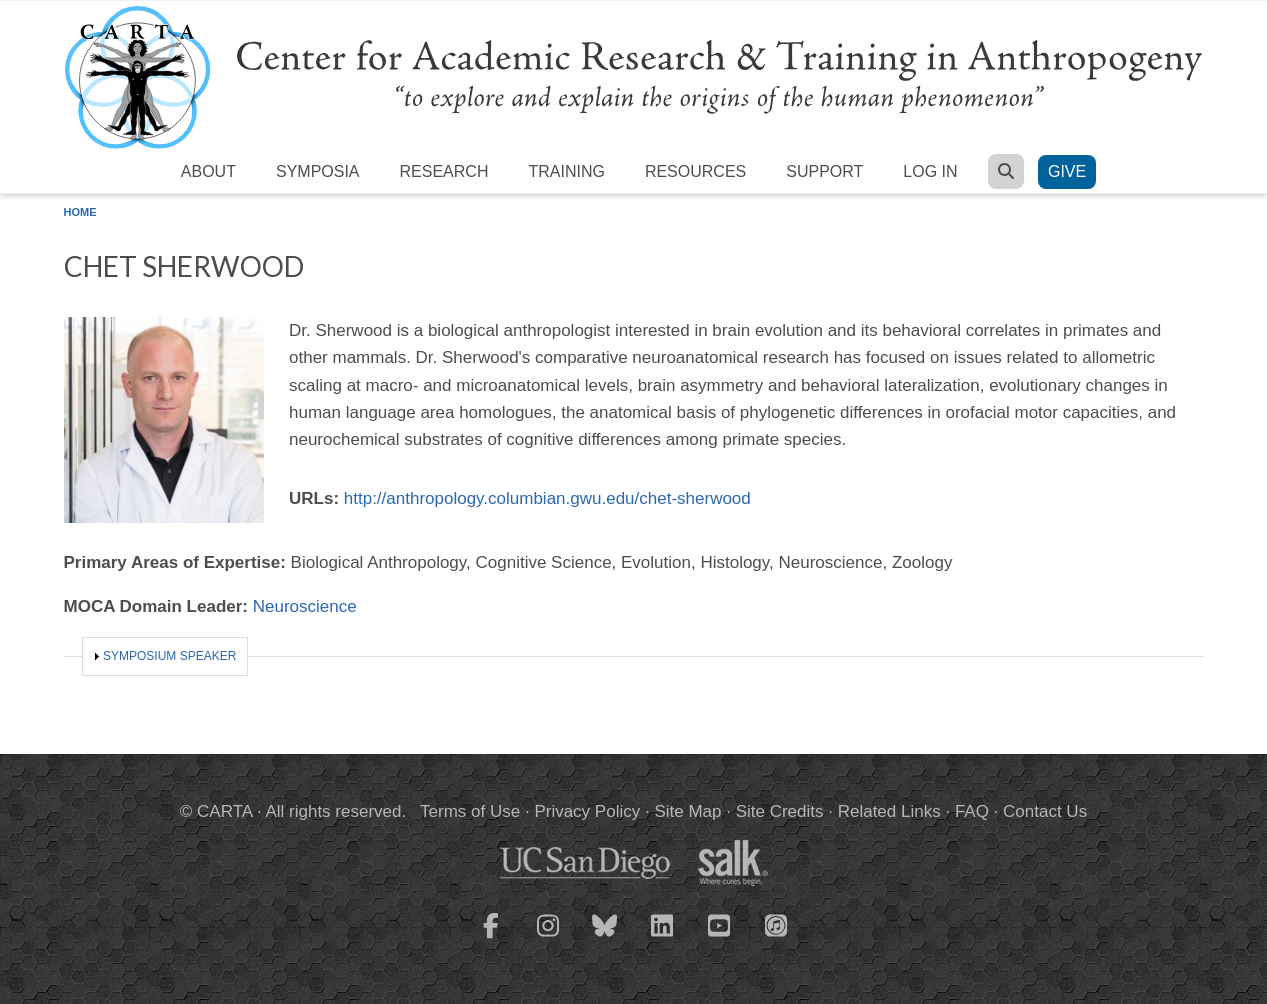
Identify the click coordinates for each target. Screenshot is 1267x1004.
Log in (930, 171)
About (208, 171)
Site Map (687, 811)
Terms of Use (470, 811)
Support (824, 171)
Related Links (889, 811)
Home (80, 212)
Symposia (318, 171)
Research (444, 171)
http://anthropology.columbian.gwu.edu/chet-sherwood (547, 498)
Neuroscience (305, 606)
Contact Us (1045, 811)
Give (1067, 171)
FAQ (972, 811)
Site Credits (780, 811)
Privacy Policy (587, 811)
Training (566, 171)
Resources (695, 171)
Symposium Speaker (169, 656)
